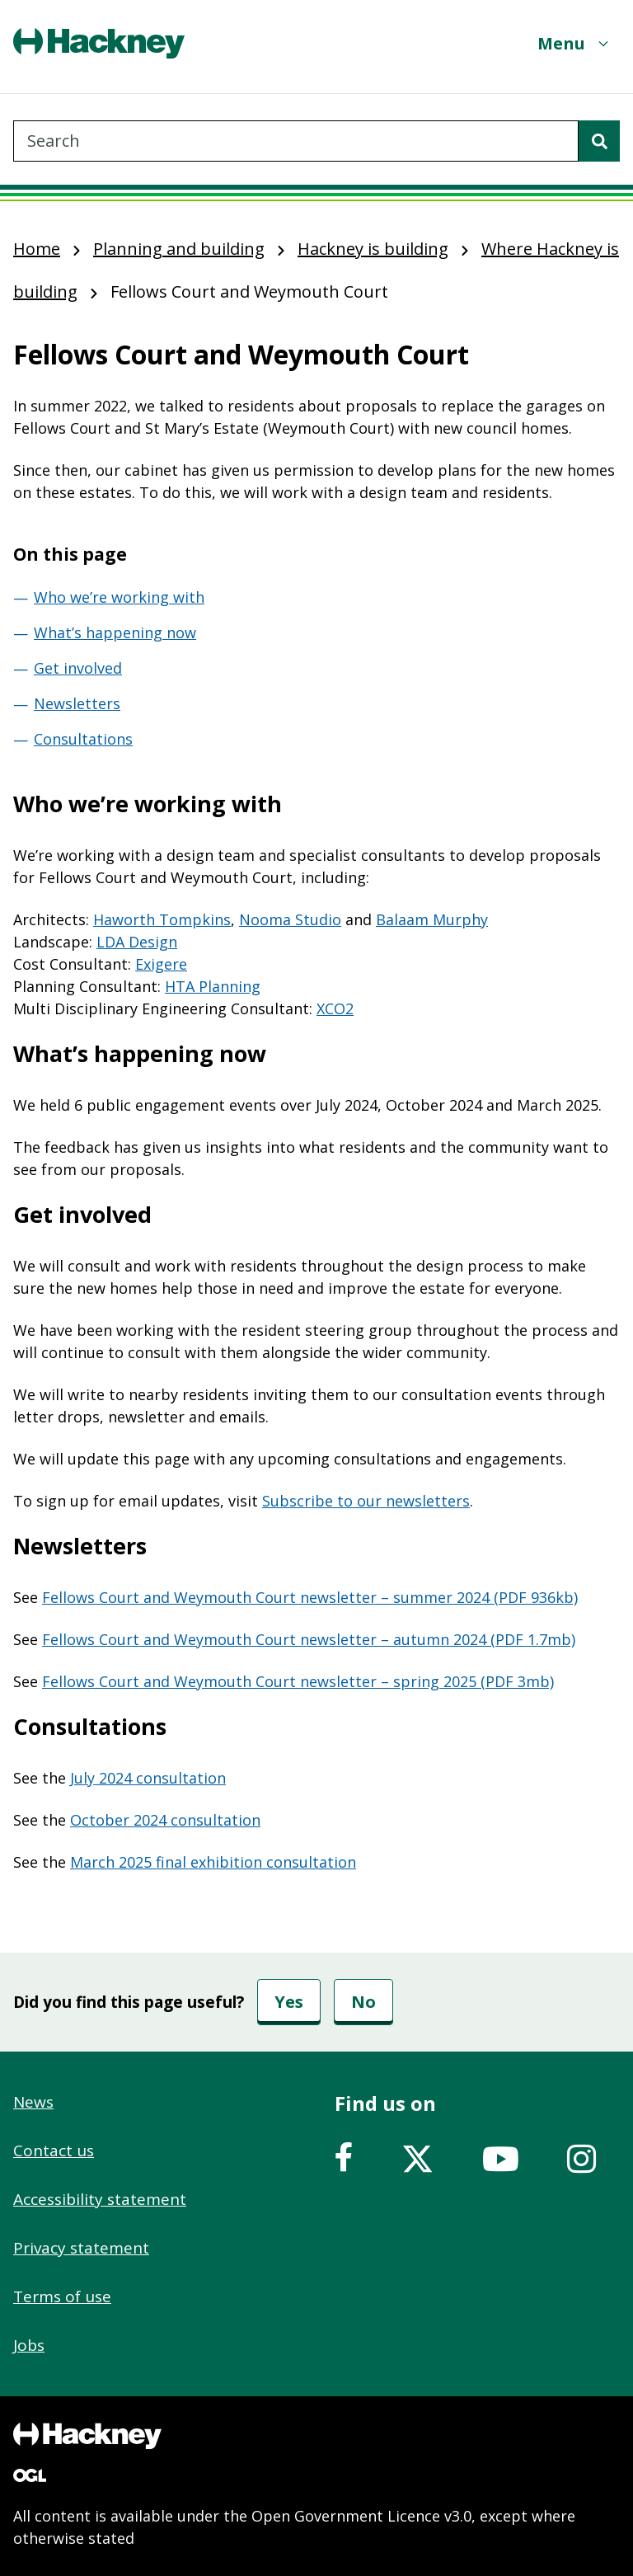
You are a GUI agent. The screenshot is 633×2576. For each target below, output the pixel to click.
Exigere (161, 964)
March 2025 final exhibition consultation (213, 1862)
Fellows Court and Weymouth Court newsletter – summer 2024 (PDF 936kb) (310, 1597)
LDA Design (136, 942)
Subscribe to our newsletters (366, 1501)
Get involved (78, 668)
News (33, 2102)
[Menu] (574, 43)
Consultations (83, 739)
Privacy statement (81, 2248)
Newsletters (77, 703)
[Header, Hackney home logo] (99, 43)
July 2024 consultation (148, 1778)
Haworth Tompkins (162, 919)
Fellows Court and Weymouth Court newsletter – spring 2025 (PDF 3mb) (298, 1681)
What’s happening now (115, 632)
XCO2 (335, 1008)
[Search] (599, 141)
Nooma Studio (290, 919)
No (363, 2002)
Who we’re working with (119, 597)
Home (36, 248)
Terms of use (62, 2296)
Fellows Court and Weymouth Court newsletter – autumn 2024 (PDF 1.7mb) (308, 1639)
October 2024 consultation (165, 1820)
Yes (288, 2002)
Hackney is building (373, 248)
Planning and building (179, 248)
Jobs (29, 2345)
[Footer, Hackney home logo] (87, 2436)
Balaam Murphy (432, 919)
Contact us (53, 2150)
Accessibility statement (99, 2199)
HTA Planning (212, 986)
